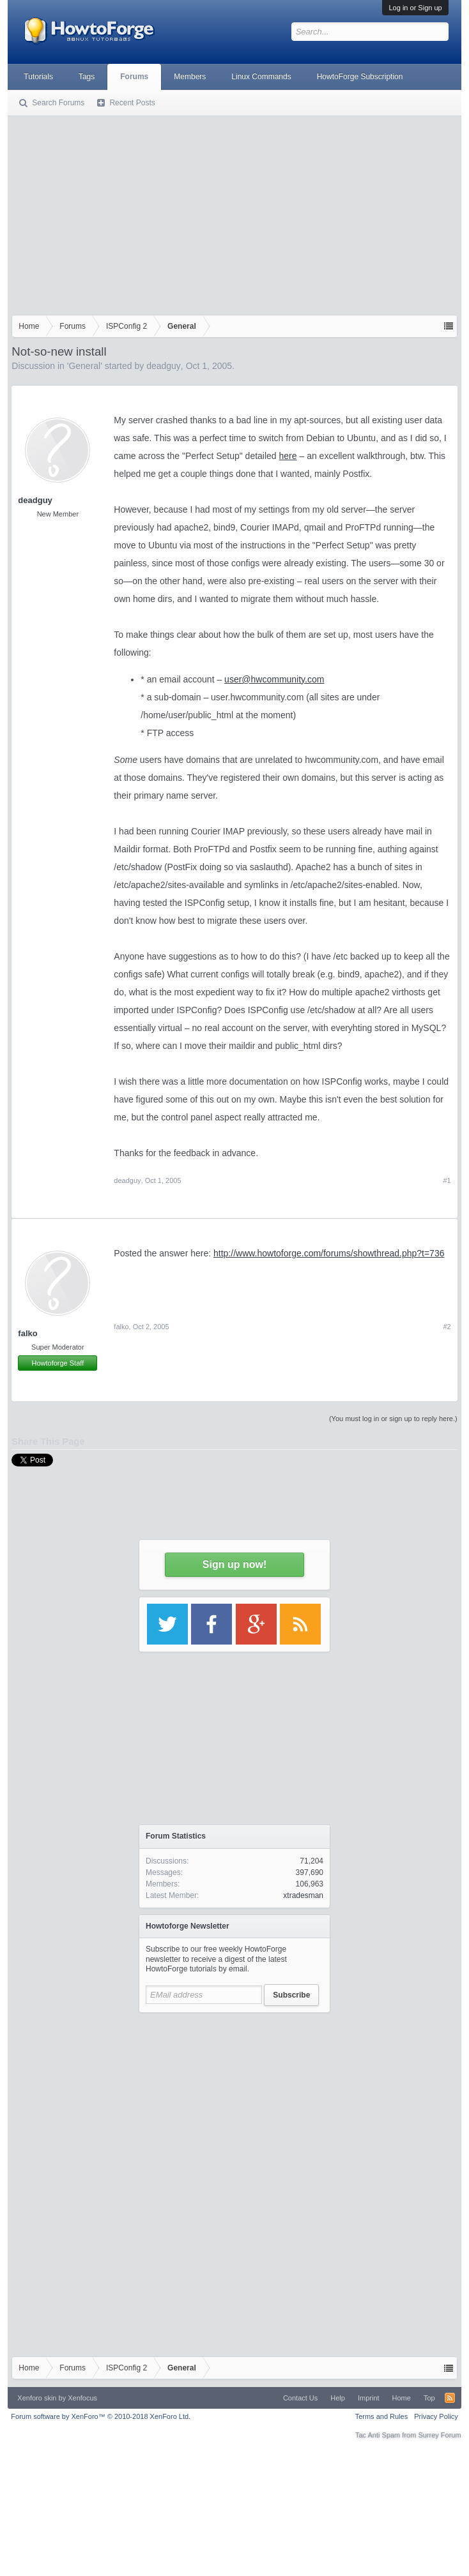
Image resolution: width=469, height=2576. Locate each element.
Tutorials (38, 76)
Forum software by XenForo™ (100, 2416)
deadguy (163, 366)
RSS (450, 2398)
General (84, 366)
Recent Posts (132, 102)
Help (337, 2398)
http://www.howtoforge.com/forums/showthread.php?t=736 (328, 1253)
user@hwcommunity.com (274, 679)
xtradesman (303, 1895)
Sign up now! (234, 1564)
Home (401, 2398)
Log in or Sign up (415, 7)
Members (190, 76)
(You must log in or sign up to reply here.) (393, 1418)
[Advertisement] (234, 212)
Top (429, 2398)
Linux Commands (261, 76)
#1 (446, 1180)
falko (27, 1333)
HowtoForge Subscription (360, 76)
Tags (87, 76)
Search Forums (58, 102)
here (288, 456)
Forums (134, 76)
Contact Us (300, 2398)
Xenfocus (82, 2398)
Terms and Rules (381, 2416)
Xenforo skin (36, 2398)
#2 (446, 1326)
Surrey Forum (439, 2435)
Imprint (369, 2398)
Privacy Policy (435, 2416)
